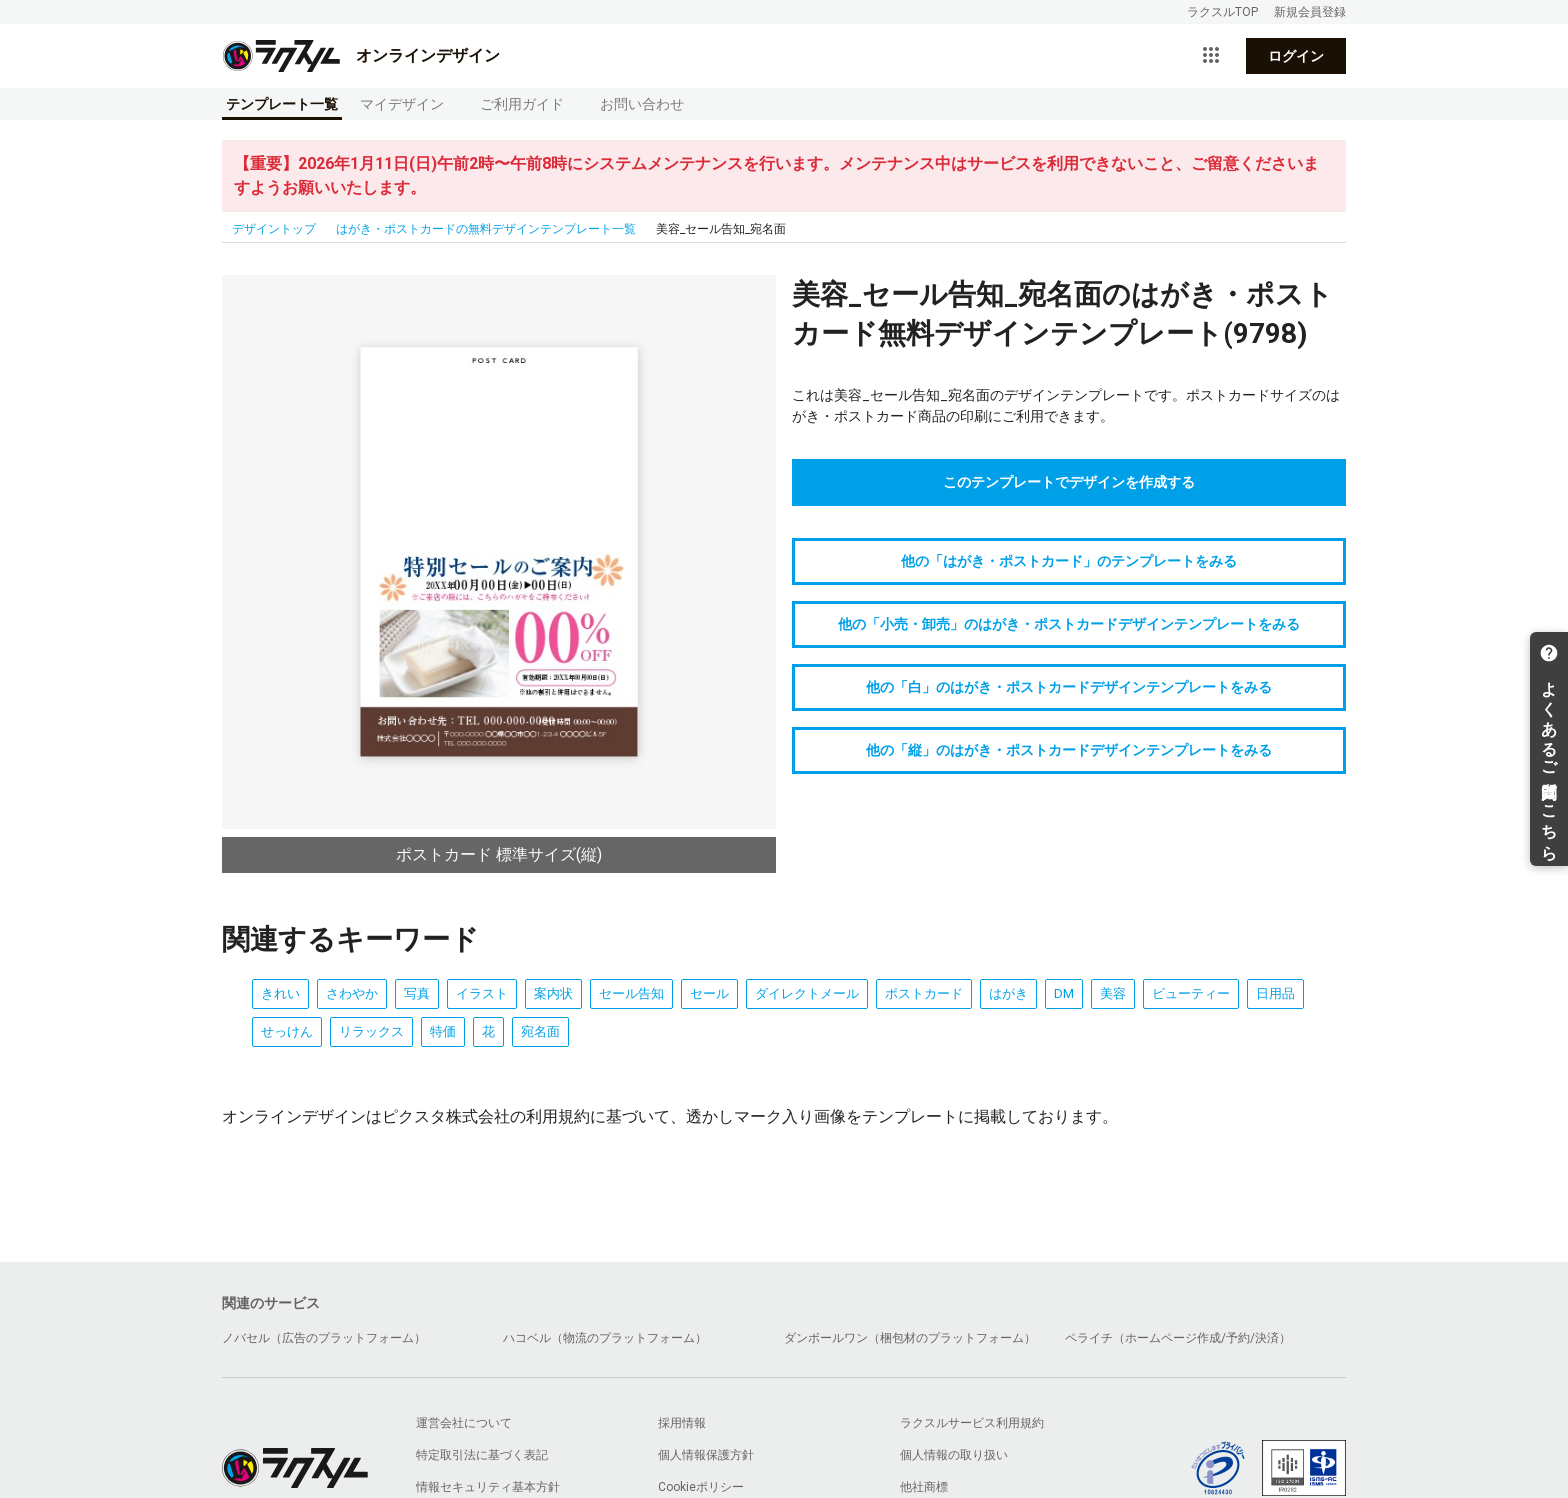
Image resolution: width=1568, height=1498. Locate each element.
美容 (1113, 993)
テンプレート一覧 (282, 104)
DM (1064, 993)
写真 (417, 993)
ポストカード (924, 993)
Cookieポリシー (701, 1487)
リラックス (371, 1031)
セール (709, 993)
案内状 (553, 993)
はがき (1008, 993)
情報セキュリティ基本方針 (488, 1487)
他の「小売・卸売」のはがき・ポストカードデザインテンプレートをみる (1069, 624)
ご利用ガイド (522, 104)
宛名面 (540, 1031)
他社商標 (924, 1487)
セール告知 (631, 993)
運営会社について (464, 1423)
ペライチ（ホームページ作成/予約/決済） (1178, 1338)
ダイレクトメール (807, 993)
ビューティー (1191, 993)
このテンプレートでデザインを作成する (1069, 482)
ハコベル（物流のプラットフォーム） (605, 1338)
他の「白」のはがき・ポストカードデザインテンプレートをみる (1069, 687)
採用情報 (682, 1423)
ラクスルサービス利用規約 (972, 1423)
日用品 (1275, 993)
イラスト (482, 993)
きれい (280, 993)
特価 (443, 1031)
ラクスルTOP (1222, 12)
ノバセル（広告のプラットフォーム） (324, 1338)
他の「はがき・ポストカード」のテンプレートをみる (1069, 561)
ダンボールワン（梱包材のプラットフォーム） (910, 1338)
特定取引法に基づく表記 (482, 1455)
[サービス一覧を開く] (1211, 56)
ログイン (1296, 56)
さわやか (352, 993)
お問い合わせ (642, 104)
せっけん (287, 1031)
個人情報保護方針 (706, 1455)
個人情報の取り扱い (954, 1455)
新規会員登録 (1310, 12)
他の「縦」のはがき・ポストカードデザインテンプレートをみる (1069, 750)
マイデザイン (402, 104)
